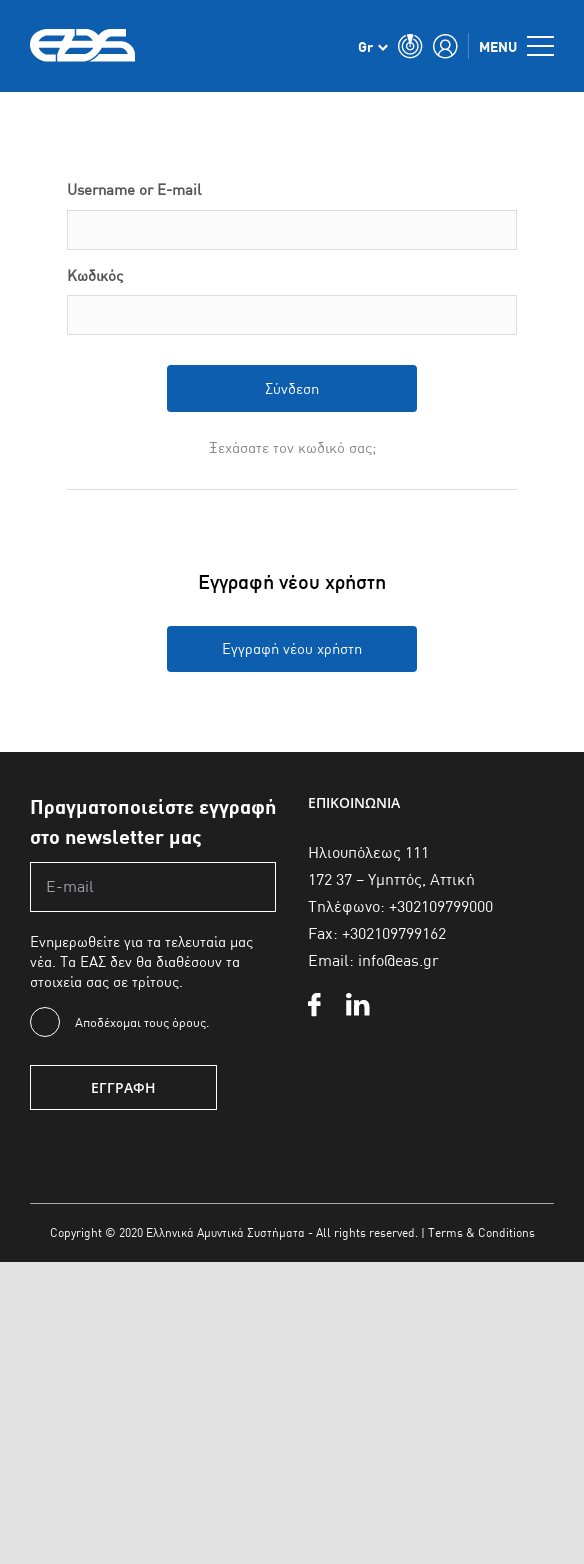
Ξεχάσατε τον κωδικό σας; (292, 447)
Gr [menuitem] (365, 46)
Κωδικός (95, 275)
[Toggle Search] (410, 46)
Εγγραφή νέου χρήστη (292, 648)
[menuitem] (373, 46)
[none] (373, 46)
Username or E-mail (134, 189)
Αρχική (19, 107)
